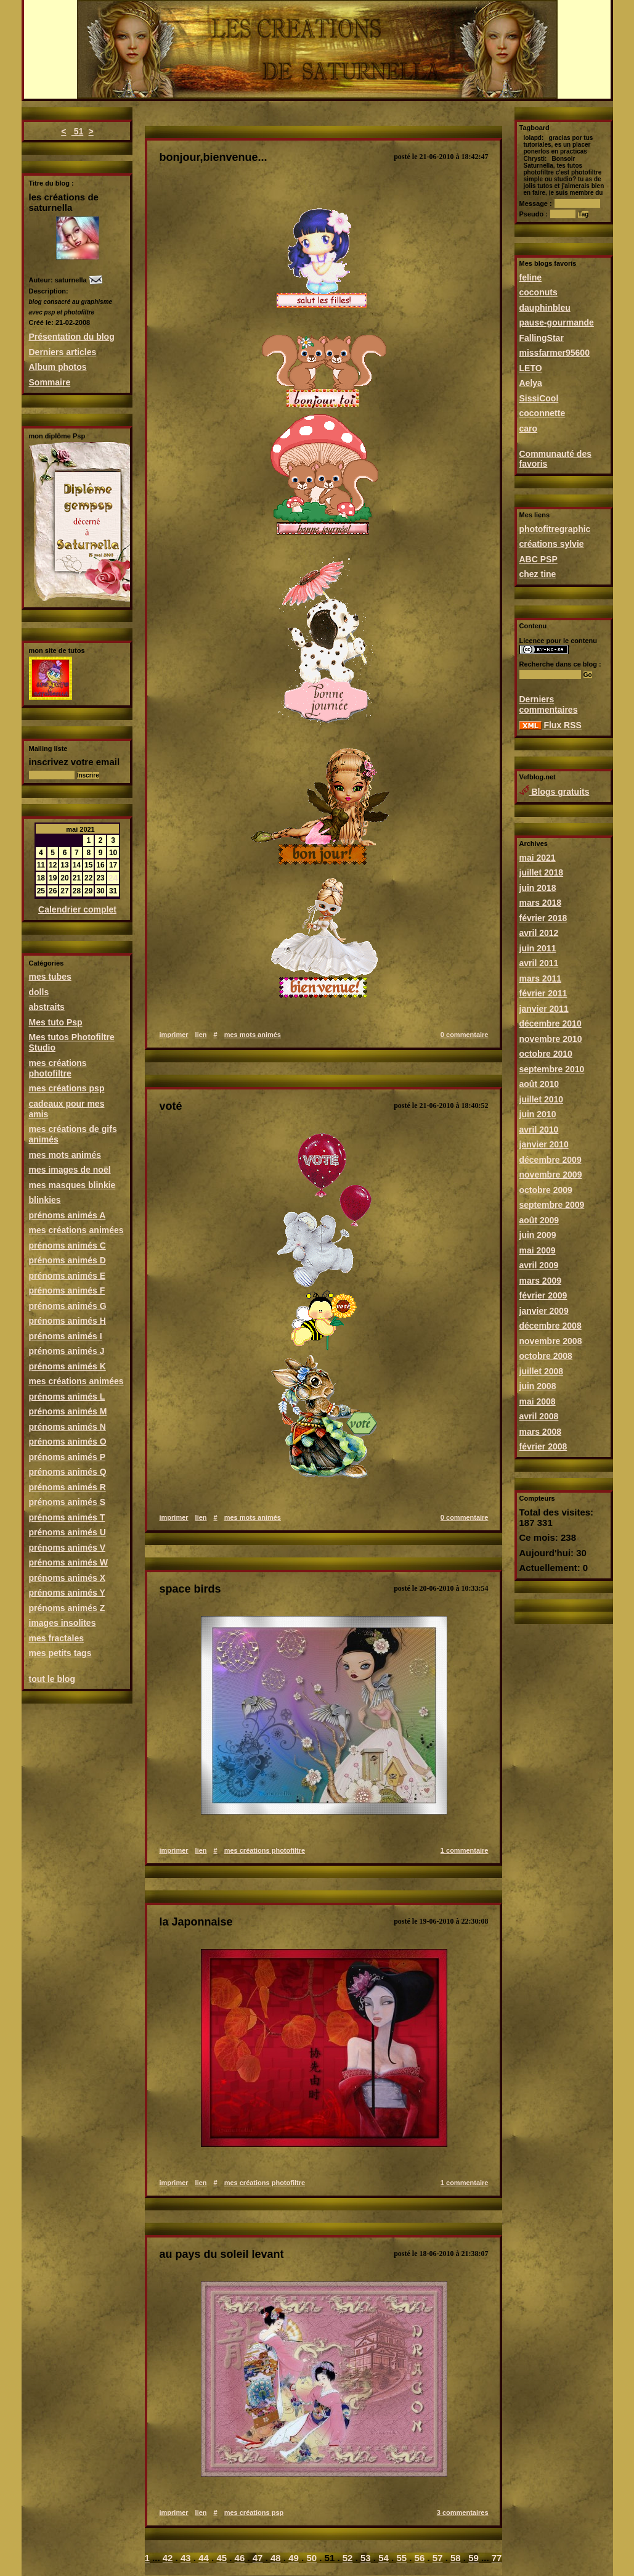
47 (258, 2558)
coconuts (538, 292)
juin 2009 (537, 1235)
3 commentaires (463, 2512)
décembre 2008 (550, 1326)
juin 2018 (537, 888)
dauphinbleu (545, 308)
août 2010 (539, 1084)
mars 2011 (540, 978)
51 (77, 131)
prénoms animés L (67, 1396)
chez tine (537, 574)
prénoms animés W (68, 1562)
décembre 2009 (550, 1160)
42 (168, 2558)
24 (113, 878)
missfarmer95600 (554, 353)
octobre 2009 (545, 1190)
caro (528, 428)
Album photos (58, 367)
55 (401, 2558)
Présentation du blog (72, 337)
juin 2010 (537, 1114)
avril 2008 (539, 1416)
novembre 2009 (550, 1174)
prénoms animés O (68, 1441)
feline (530, 277)
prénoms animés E (67, 1276)
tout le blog (52, 1679)
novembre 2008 (550, 1341)
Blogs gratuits (554, 792)
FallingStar (541, 338)
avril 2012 (539, 933)
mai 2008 (537, 1401)
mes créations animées (76, 1230)
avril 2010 (539, 1129)
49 (293, 2558)
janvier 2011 (544, 1009)
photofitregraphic (555, 529)
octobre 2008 (545, 1356)
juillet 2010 (541, 1099)
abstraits (47, 1007)
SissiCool (539, 398)
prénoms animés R (67, 1487)
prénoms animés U (67, 1532)
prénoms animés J (67, 1351)
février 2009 (543, 1295)
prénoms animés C (67, 1245)
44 (203, 2558)
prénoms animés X (67, 1578)
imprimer (174, 1034)
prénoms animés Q (68, 1472)
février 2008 (543, 1446)
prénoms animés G (68, 1306)
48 (275, 2558)
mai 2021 (537, 858)
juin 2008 (537, 1386)
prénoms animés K (67, 1366)
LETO (530, 368)
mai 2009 (537, 1250)
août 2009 (539, 1220)
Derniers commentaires (548, 704)
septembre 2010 (552, 1069)
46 (240, 2558)
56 (420, 2558)
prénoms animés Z (67, 1608)
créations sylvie (551, 544)
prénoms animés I (65, 1336)
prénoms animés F (67, 1290)
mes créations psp (67, 1088)
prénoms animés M (68, 1411)
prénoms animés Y (67, 1593)
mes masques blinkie (72, 1185)
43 (186, 2558)
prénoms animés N (67, 1427)
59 (473, 2558)
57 (438, 2558)
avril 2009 (539, 1265)
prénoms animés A (67, 1215)
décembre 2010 (550, 1023)
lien (201, 1034)
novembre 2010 (550, 1039)
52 (348, 2558)
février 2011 (543, 993)
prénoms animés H (67, 1321)
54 (383, 2558)
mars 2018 (540, 903)
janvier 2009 (544, 1311)
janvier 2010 (544, 1144)
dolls (39, 992)
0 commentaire (465, 1034)
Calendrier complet (77, 909)
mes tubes (50, 977)
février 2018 (543, 918)
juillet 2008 (541, 1371)
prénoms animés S (67, 1502)
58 (455, 2558)
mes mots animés (65, 1155)
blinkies (45, 1200)
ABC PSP (538, 559)
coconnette (542, 413)
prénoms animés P (67, 1457)
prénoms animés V (67, 1548)
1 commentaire (465, 1850)
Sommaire (50, 382)
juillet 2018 (541, 872)
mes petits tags (60, 1653)
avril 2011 (539, 963)
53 (365, 2558)
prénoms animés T (67, 1517)
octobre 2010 (545, 1054)
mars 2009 (540, 1281)
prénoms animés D (67, 1260)
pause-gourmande (556, 322)
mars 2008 (540, 1432)
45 (221, 2558)
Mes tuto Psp (56, 1022)
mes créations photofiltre (58, 1068)
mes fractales (56, 1638)
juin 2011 (537, 948)
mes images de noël (70, 1170)
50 (311, 2558)
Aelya (530, 383)
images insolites (62, 1623)
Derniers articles (63, 352)
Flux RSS (550, 725)
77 (497, 2558)
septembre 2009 (552, 1205)
